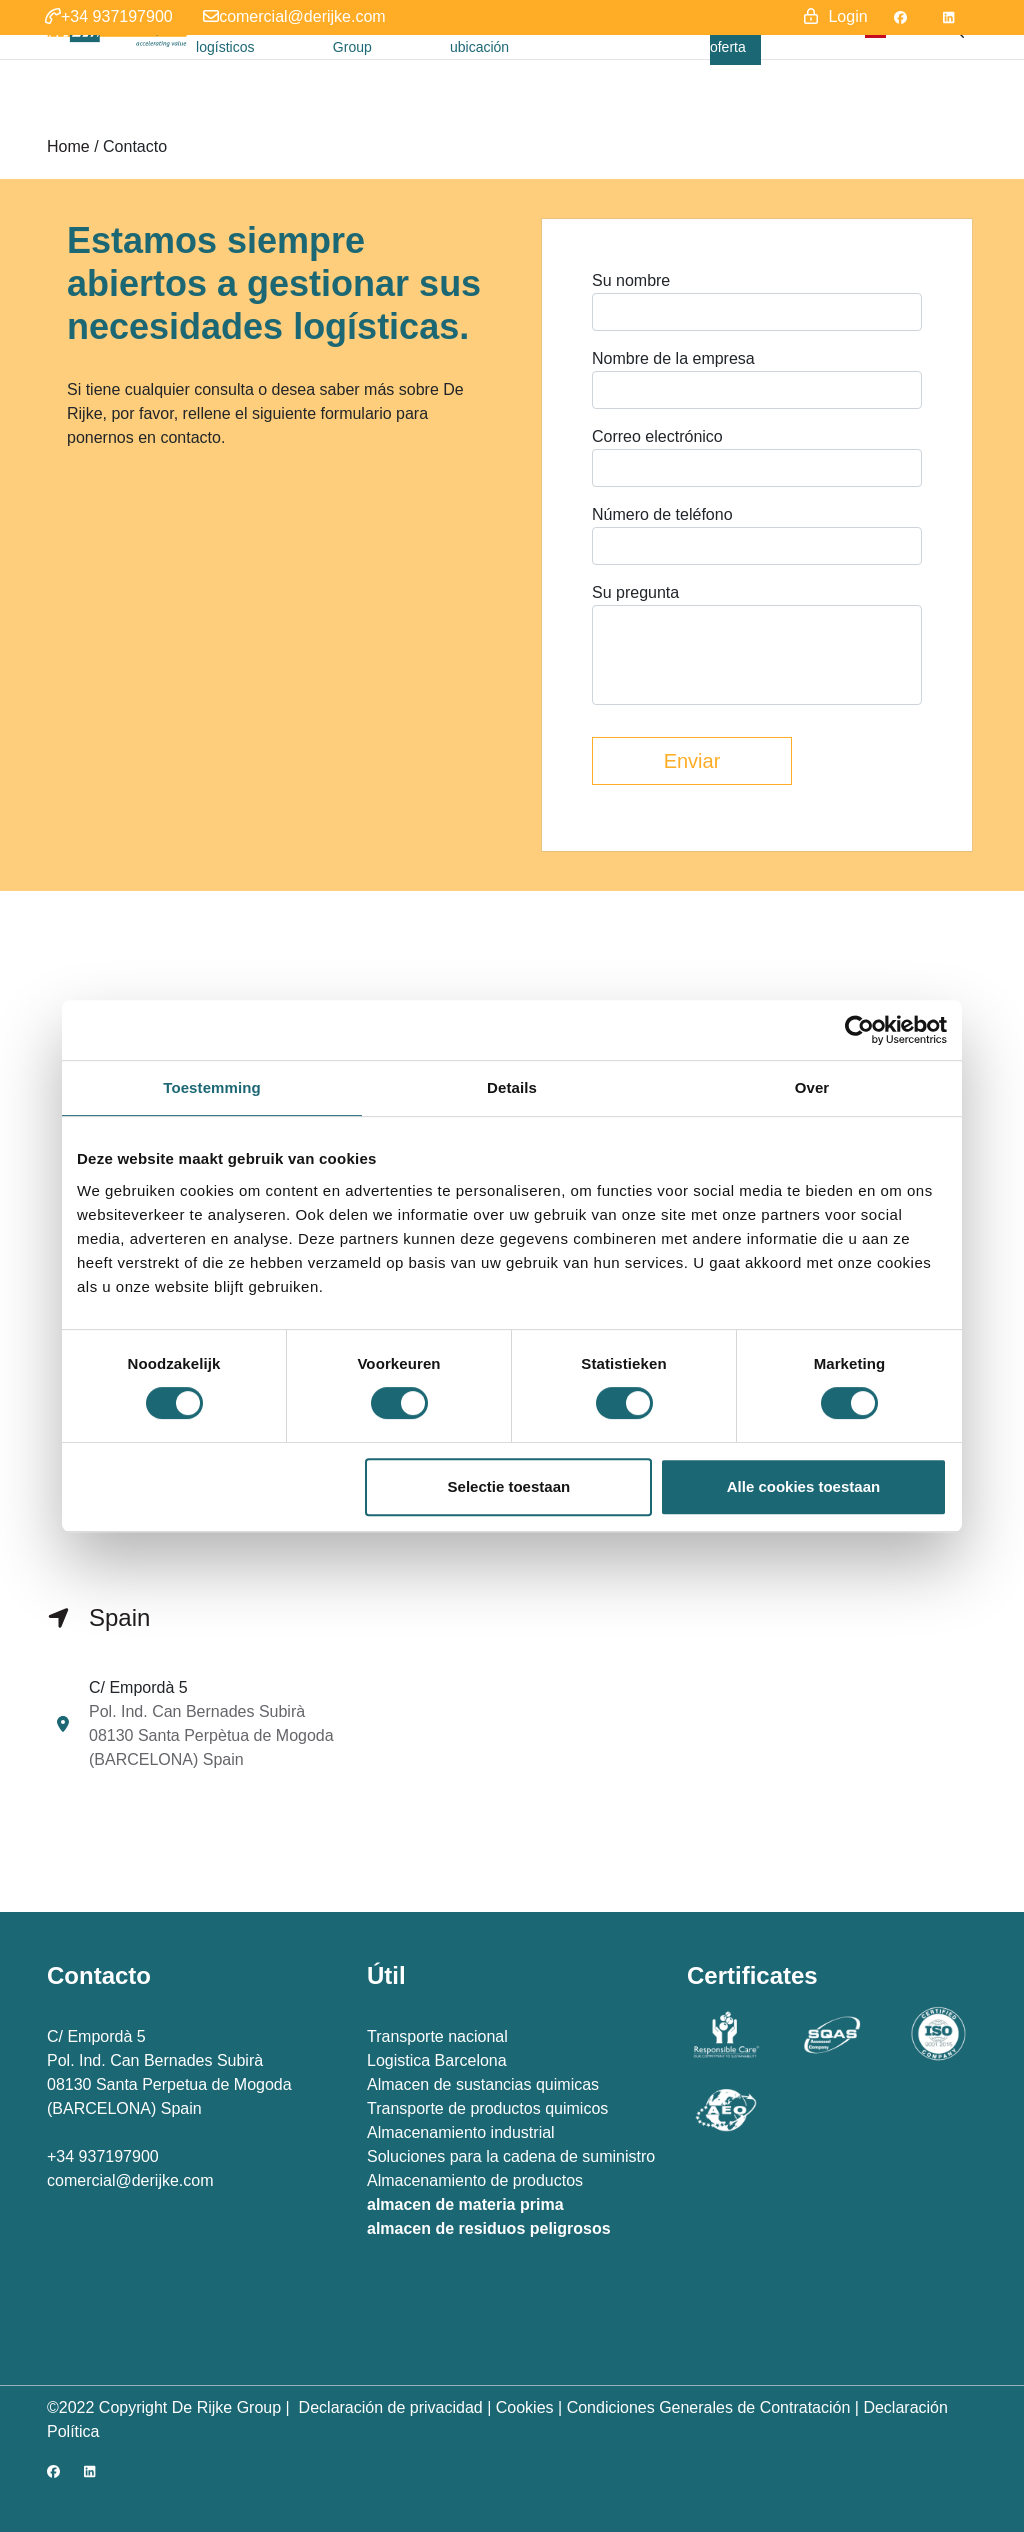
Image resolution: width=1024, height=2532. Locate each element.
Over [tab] (812, 1087)
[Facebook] (900, 17)
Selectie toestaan (509, 1486)
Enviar (692, 761)
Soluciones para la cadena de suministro (511, 2156)
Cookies (525, 2407)
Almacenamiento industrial (461, 2132)
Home (68, 146)
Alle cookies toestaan (803, 1486)
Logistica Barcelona (437, 2060)
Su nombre (631, 280)
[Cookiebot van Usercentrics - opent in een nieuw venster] (859, 1030)
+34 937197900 (103, 2156)
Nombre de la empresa (673, 358)
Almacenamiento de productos (475, 2180)
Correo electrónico (657, 436)
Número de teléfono (662, 514)
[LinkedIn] (948, 17)
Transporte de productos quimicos (487, 2108)
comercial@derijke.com (130, 2180)
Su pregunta (635, 592)
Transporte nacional (437, 2036)
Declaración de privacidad (388, 2407)
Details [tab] (512, 1087)
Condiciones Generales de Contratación (709, 2407)
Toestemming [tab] (212, 1087)
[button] (109, 17)
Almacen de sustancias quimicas (483, 2084)
